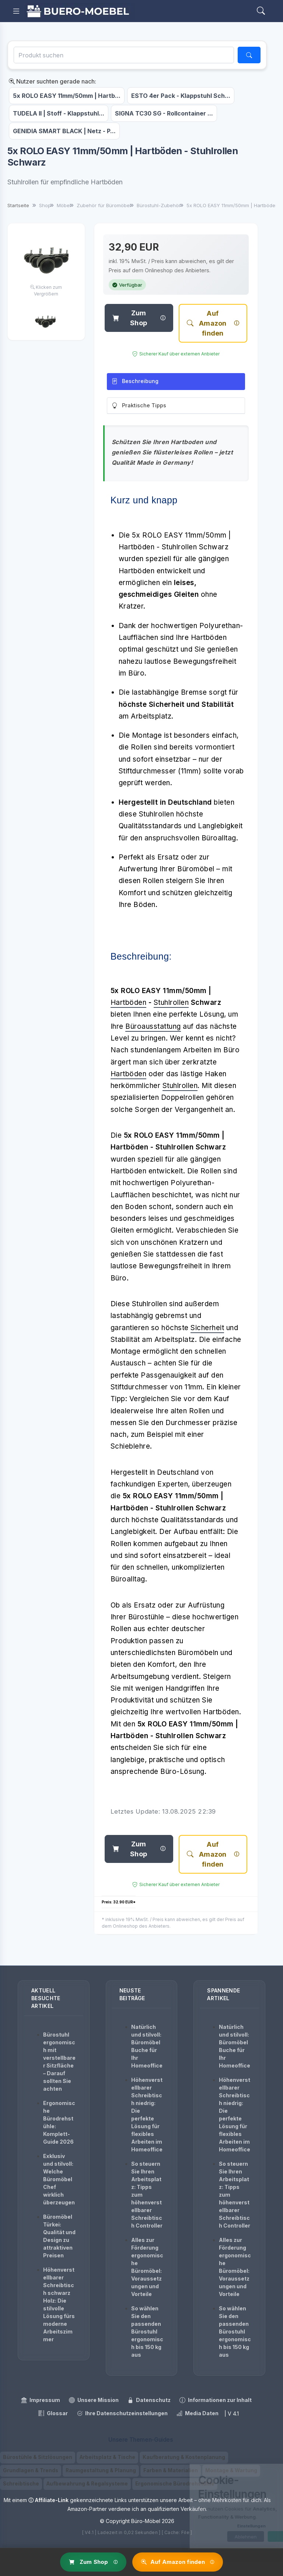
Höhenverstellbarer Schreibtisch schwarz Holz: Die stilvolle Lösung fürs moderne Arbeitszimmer (59, 2304)
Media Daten (198, 2413)
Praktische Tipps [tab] (139, 406)
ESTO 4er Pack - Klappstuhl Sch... (180, 95)
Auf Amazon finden (206, 323)
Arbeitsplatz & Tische (107, 2457)
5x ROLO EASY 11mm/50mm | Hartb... (66, 95)
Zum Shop (129, 318)
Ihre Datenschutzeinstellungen (122, 2413)
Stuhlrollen (171, 1002)
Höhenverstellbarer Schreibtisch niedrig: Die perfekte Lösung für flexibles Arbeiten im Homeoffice (147, 2114)
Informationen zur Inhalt (215, 2400)
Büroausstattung (153, 1026)
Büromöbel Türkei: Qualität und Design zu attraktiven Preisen (59, 2236)
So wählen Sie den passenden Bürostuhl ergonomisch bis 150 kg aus (147, 2331)
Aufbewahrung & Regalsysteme (87, 2484)
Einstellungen (219, 2526)
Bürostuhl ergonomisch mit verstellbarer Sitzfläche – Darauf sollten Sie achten (59, 2061)
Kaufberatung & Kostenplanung (184, 2457)
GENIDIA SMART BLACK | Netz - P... (64, 131)
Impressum (40, 2400)
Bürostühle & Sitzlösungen (37, 2457)
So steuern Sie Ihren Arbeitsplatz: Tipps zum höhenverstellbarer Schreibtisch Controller (147, 2195)
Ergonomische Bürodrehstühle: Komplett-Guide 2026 (59, 2122)
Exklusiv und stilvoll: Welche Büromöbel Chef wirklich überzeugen (59, 2179)
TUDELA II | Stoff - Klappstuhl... (58, 113)
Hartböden (129, 1002)
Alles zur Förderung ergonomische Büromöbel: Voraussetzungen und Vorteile (147, 2267)
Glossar (53, 2413)
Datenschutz (149, 2400)
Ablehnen (214, 2537)
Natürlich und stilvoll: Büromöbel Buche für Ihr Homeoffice (147, 2046)
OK (254, 2537)
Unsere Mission (94, 2400)
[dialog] (220, 2506)
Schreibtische (21, 2484)
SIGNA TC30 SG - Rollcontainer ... (164, 113)
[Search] (261, 11)
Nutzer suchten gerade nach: (52, 81)
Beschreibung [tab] (135, 381)
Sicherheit (207, 1328)
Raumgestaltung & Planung (101, 2470)
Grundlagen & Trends (30, 2470)
